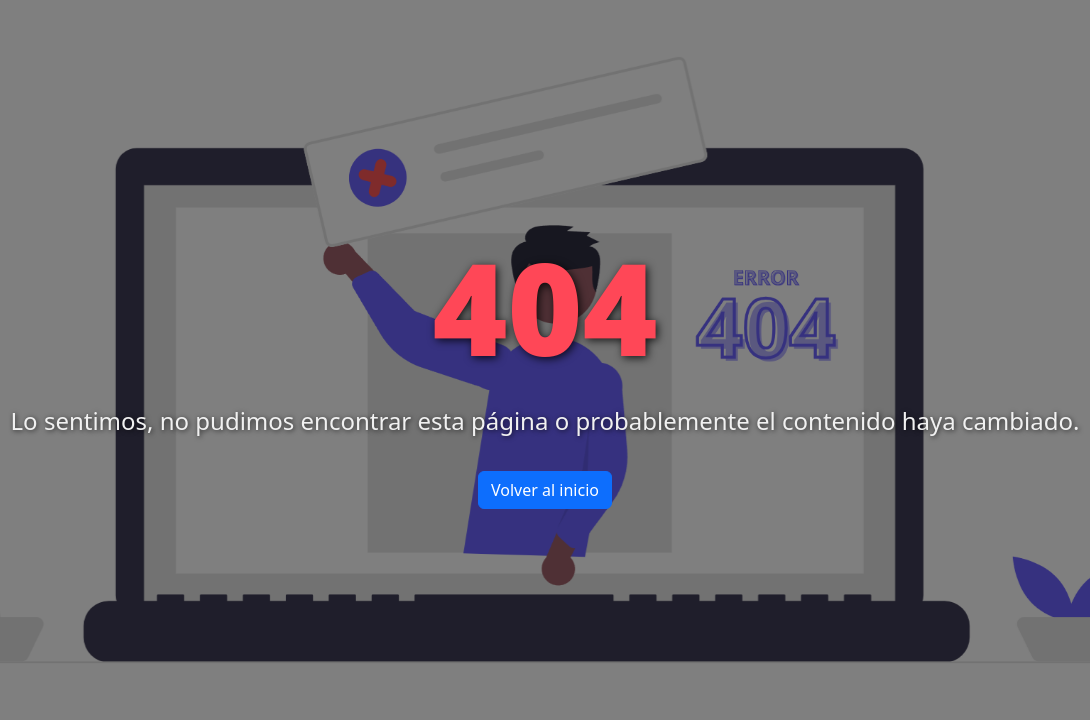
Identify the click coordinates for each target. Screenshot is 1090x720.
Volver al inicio (545, 490)
